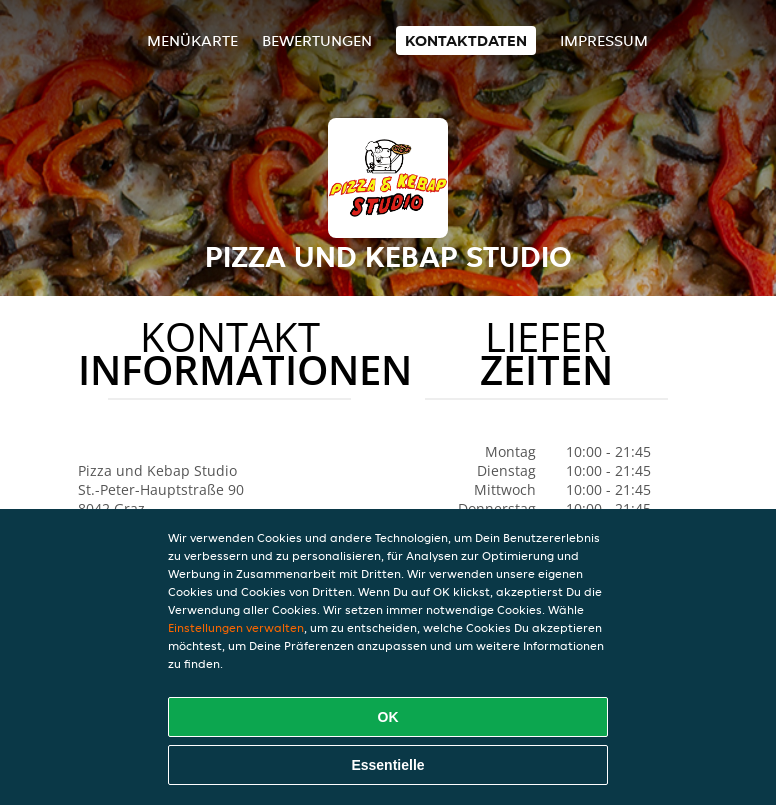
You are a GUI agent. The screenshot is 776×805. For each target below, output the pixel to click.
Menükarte (192, 40)
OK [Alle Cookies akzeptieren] (388, 717)
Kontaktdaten (466, 40)
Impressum (604, 40)
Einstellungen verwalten (236, 627)
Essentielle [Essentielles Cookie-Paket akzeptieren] (387, 765)
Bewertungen (317, 40)
